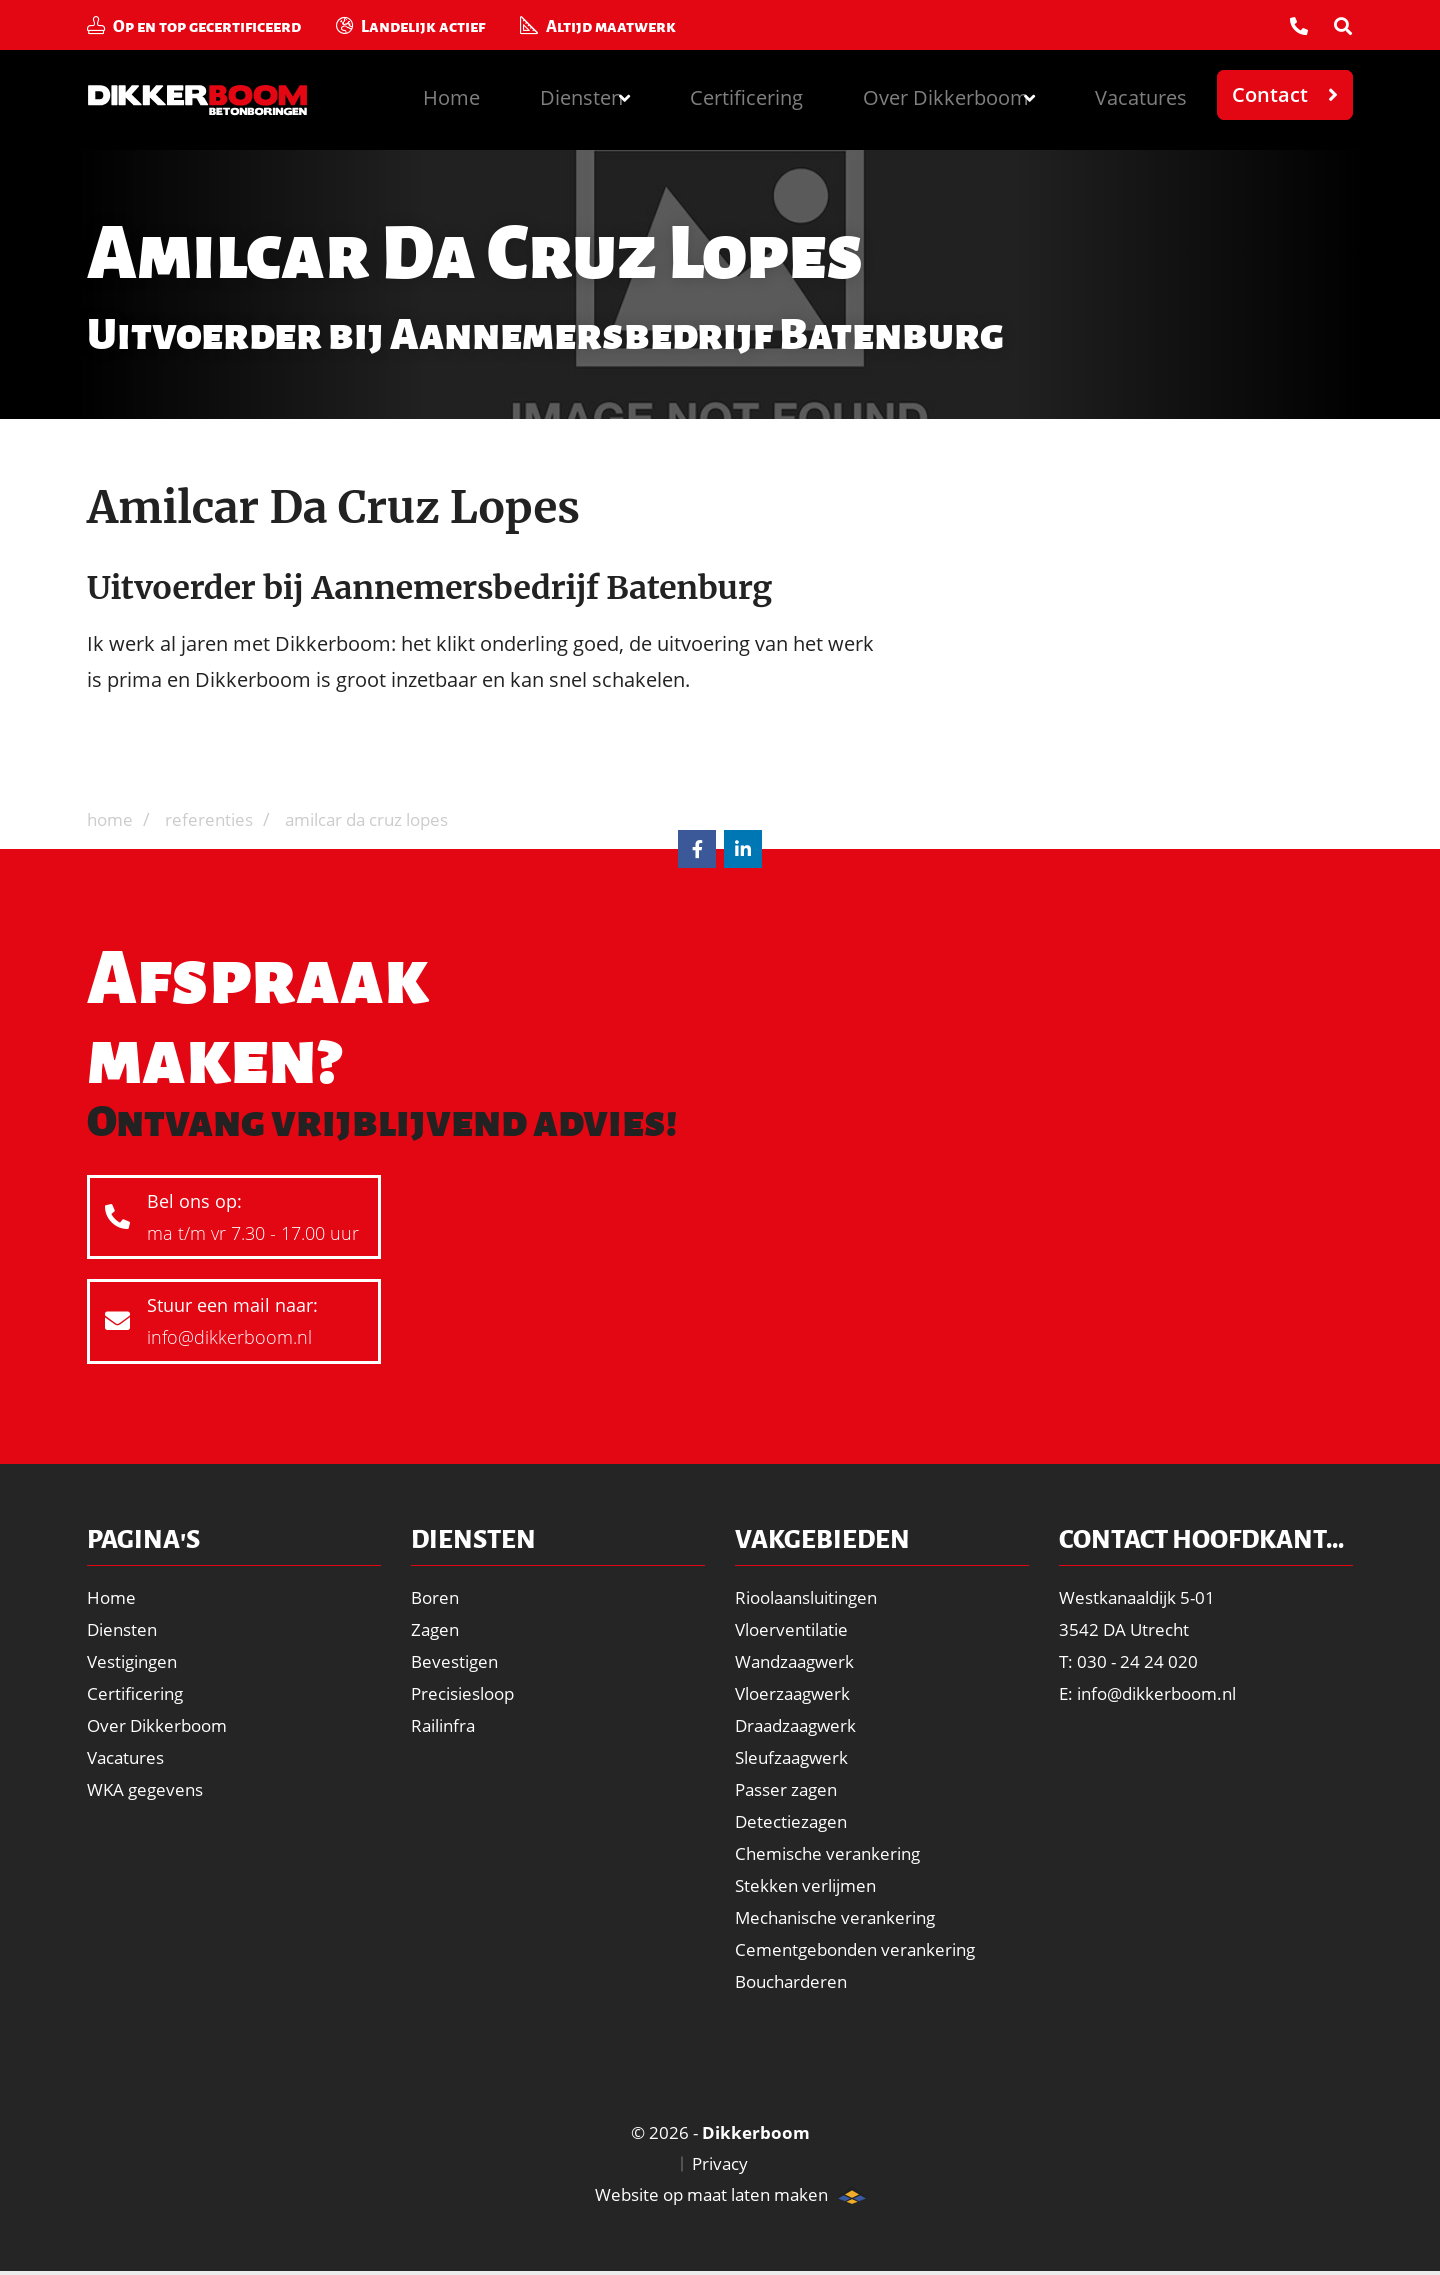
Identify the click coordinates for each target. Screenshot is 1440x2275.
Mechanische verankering (842, 1917)
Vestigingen (136, 1661)
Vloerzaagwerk (796, 1693)
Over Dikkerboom (161, 1725)
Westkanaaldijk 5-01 (1143, 1597)
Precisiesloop (467, 1693)
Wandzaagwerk (798, 1661)
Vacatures (1138, 94)
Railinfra (446, 1725)
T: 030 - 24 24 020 (1132, 1661)
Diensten (124, 1629)
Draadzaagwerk (799, 1725)
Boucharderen (795, 1981)
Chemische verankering (833, 1853)
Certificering (721, 94)
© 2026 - (720, 2133)
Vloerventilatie (795, 1629)
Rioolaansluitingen (813, 1597)
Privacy (720, 2166)
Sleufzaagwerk (795, 1757)
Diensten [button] (540, 94)
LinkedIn (743, 849)
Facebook (697, 849)
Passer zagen (790, 1789)
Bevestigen (457, 1661)
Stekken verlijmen (809, 1885)
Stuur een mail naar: (229, 1324)
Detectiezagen (794, 1821)
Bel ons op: (229, 1219)
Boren (436, 1597)
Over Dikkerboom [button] (928, 94)
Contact (1270, 94)
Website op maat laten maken (700, 2198)
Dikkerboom (212, 100)
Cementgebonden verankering (862, 1949)
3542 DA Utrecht (1127, 1629)
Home (407, 94)
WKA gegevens (148, 1789)
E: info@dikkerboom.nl (1154, 1693)
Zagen (436, 1629)
